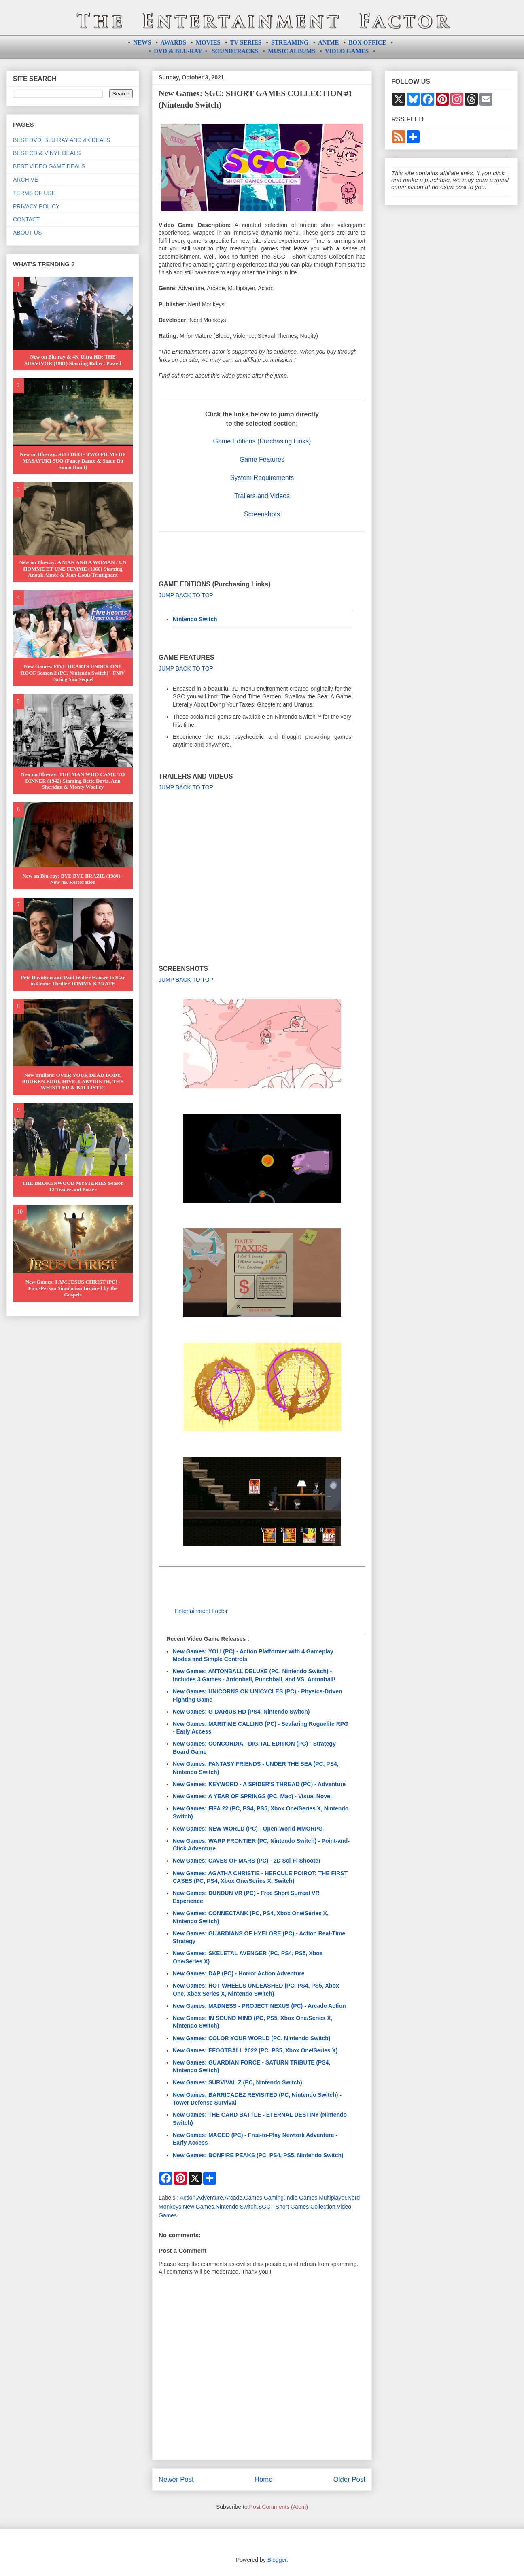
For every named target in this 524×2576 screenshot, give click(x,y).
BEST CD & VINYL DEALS (47, 153)
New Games (198, 2206)
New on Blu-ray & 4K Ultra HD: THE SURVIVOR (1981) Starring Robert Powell (72, 360)
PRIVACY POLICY (36, 206)
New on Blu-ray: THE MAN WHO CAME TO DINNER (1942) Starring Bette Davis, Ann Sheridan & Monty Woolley (73, 780)
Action (187, 2197)
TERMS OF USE (34, 193)
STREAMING (290, 42)
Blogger (276, 2560)
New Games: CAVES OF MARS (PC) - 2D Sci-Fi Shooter (246, 1860)
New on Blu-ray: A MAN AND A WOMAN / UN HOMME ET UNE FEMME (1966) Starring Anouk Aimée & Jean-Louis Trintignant (72, 568)
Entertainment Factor (201, 1611)
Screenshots (262, 514)
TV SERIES (246, 42)
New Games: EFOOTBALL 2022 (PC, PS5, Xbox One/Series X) (255, 2050)
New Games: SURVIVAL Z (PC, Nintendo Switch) (237, 2082)
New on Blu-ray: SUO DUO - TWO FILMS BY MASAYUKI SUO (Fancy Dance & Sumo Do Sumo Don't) (73, 460)
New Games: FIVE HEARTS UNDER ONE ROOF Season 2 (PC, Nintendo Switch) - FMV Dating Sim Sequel (73, 672)
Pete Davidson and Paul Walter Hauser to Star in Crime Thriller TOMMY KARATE (73, 980)
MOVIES (208, 42)
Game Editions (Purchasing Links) (262, 441)
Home (264, 2479)
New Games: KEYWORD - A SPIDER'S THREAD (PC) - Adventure (259, 1784)
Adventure (210, 2197)
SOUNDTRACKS (235, 51)
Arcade (233, 2197)
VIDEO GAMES (347, 51)
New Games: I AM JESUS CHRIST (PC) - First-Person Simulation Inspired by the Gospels (73, 1288)
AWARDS (173, 42)
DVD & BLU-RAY (178, 51)
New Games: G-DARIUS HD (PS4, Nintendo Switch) (241, 1711)
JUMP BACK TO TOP (186, 595)
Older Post (349, 2479)
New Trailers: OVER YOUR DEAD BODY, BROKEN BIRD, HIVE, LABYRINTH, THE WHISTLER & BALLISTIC (73, 1081)
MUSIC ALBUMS (291, 51)
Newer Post (176, 2479)
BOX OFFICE (367, 42)
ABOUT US (27, 232)
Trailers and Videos (262, 495)
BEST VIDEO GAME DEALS (49, 166)
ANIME (328, 42)
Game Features (262, 459)
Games (253, 2197)
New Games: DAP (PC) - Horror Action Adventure (238, 1973)
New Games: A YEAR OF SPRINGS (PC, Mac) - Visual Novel (252, 1796)
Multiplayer (332, 2197)
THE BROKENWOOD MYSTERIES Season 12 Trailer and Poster (72, 1186)
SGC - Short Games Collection (296, 2206)
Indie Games (301, 2197)
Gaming (274, 2197)
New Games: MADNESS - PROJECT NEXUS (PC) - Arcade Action (259, 2006)
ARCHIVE (25, 179)
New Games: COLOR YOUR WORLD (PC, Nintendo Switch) (251, 2038)
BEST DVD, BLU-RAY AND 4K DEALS (61, 140)
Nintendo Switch (195, 619)
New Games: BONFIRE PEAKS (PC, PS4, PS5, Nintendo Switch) (258, 2155)
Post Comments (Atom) (278, 2507)
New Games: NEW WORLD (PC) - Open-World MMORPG (248, 1828)
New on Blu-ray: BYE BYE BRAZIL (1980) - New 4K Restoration (72, 879)
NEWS (142, 42)
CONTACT (26, 219)
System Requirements (262, 477)
